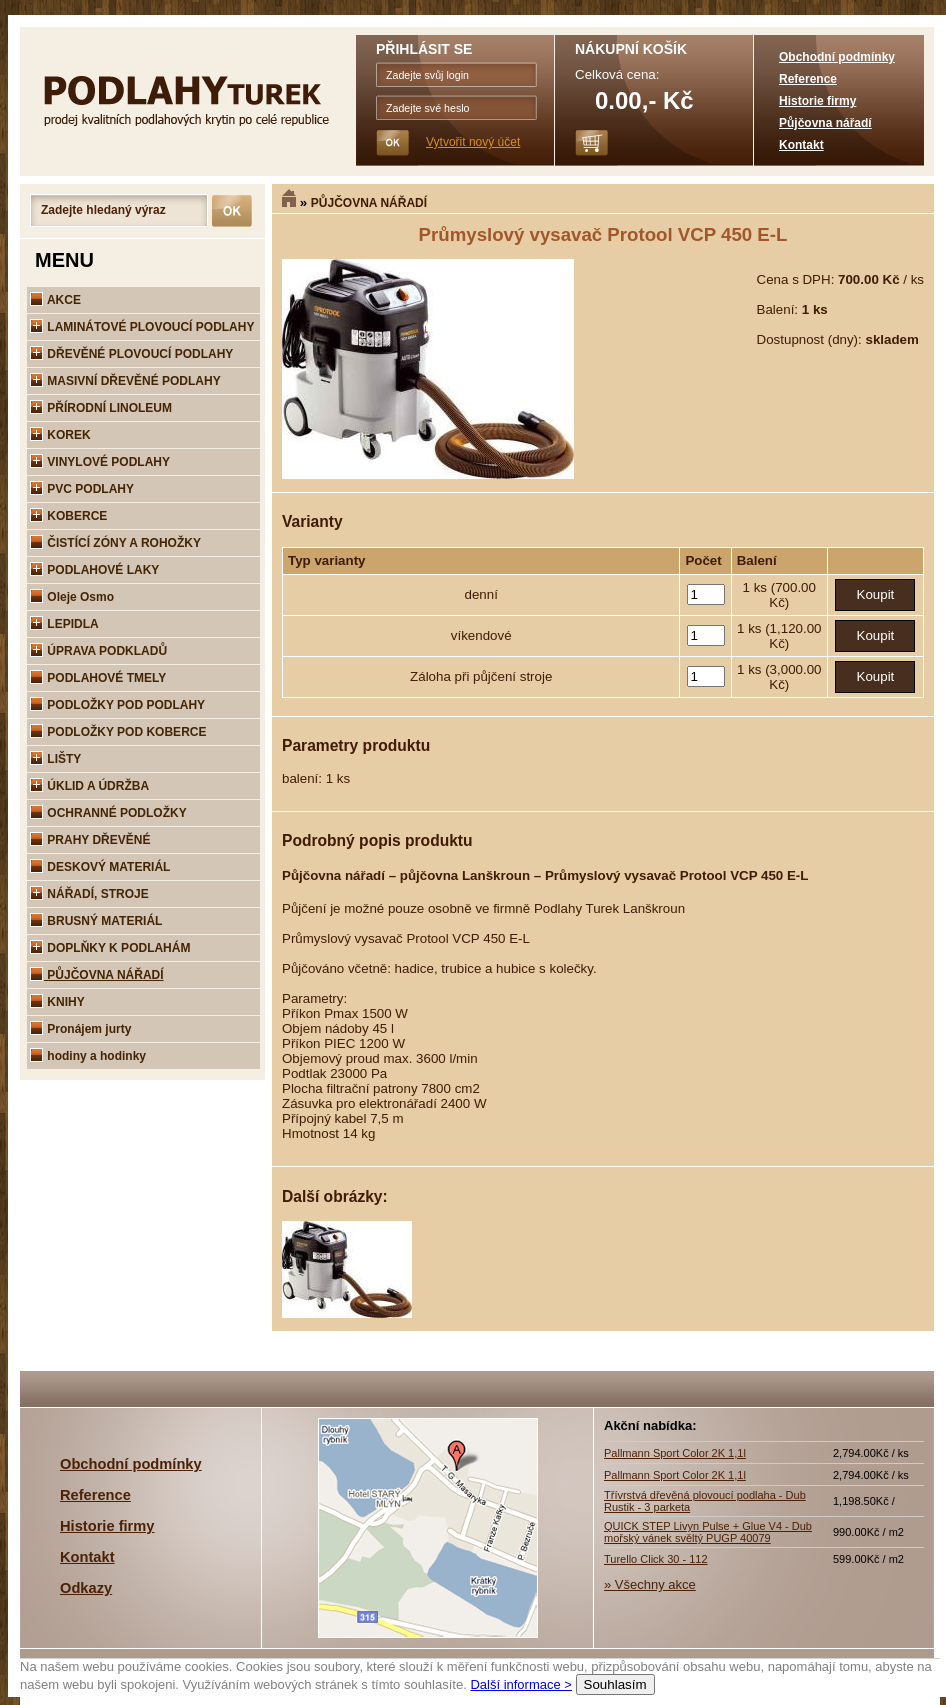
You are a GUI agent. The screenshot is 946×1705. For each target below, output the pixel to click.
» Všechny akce (650, 1584)
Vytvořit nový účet (473, 142)
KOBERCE (68, 516)
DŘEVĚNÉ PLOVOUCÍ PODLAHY (131, 354)
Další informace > (521, 1684)
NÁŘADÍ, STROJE (89, 894)
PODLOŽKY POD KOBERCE (118, 732)
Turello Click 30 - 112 (656, 1559)
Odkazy (86, 1588)
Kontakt (801, 145)
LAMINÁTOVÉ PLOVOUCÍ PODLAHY (142, 327)
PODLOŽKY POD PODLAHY (117, 705)
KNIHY (57, 1002)
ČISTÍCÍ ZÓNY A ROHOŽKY (115, 543)
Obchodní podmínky (837, 57)
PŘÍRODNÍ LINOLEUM (101, 408)
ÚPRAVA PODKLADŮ (98, 651)
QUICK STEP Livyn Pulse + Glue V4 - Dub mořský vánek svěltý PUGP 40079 (708, 1532)
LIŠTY (55, 759)
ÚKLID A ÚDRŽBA (89, 786)
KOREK (60, 435)
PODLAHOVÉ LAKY (94, 570)
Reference (808, 79)
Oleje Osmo (72, 597)
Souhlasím (615, 1684)
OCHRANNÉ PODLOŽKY (108, 813)
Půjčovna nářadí (825, 123)
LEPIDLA (64, 624)
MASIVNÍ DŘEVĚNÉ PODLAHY (125, 381)
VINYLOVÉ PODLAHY (100, 462)
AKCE (55, 300)
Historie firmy (817, 101)
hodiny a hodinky (88, 1056)
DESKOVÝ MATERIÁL (100, 867)
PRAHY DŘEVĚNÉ (90, 840)
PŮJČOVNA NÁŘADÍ (369, 203)
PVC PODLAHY (82, 489)
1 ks (757, 587)
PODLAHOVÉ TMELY (98, 678)
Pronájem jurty (80, 1029)
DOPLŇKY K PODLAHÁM (110, 948)
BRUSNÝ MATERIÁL (96, 921)
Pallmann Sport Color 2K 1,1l (675, 1453)
